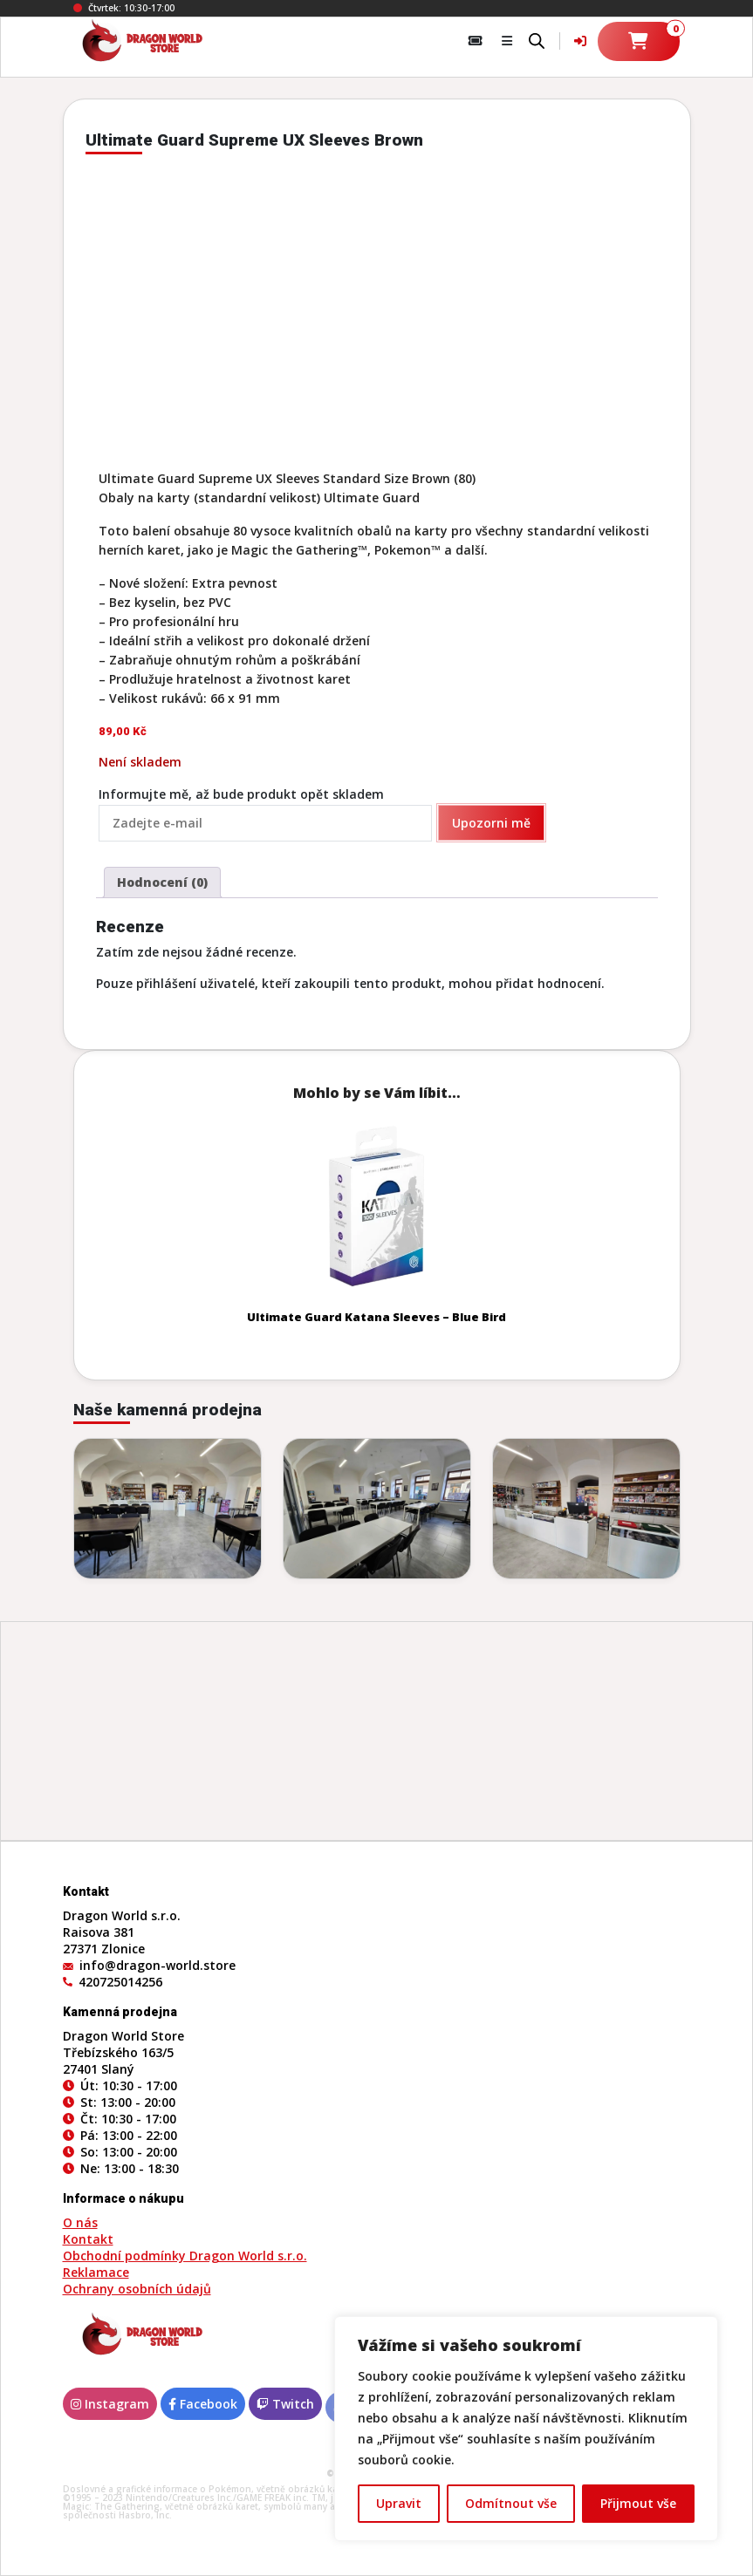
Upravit (398, 2503)
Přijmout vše (638, 2503)
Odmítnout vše (511, 2503)
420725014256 (120, 1981)
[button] (507, 41)
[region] (526, 2428)
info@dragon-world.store (157, 1965)
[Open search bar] (536, 39)
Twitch (285, 2403)
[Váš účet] (580, 40)
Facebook (202, 2403)
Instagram (110, 2403)
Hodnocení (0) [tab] (162, 882)
